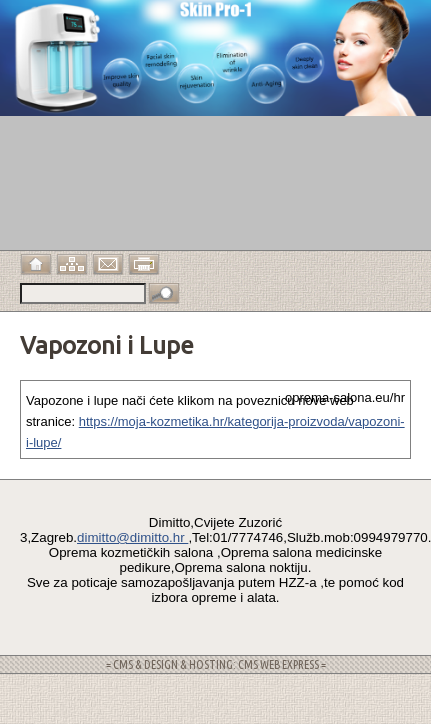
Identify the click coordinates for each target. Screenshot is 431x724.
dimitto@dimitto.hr (132, 537)
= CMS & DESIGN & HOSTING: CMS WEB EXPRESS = (216, 664)
